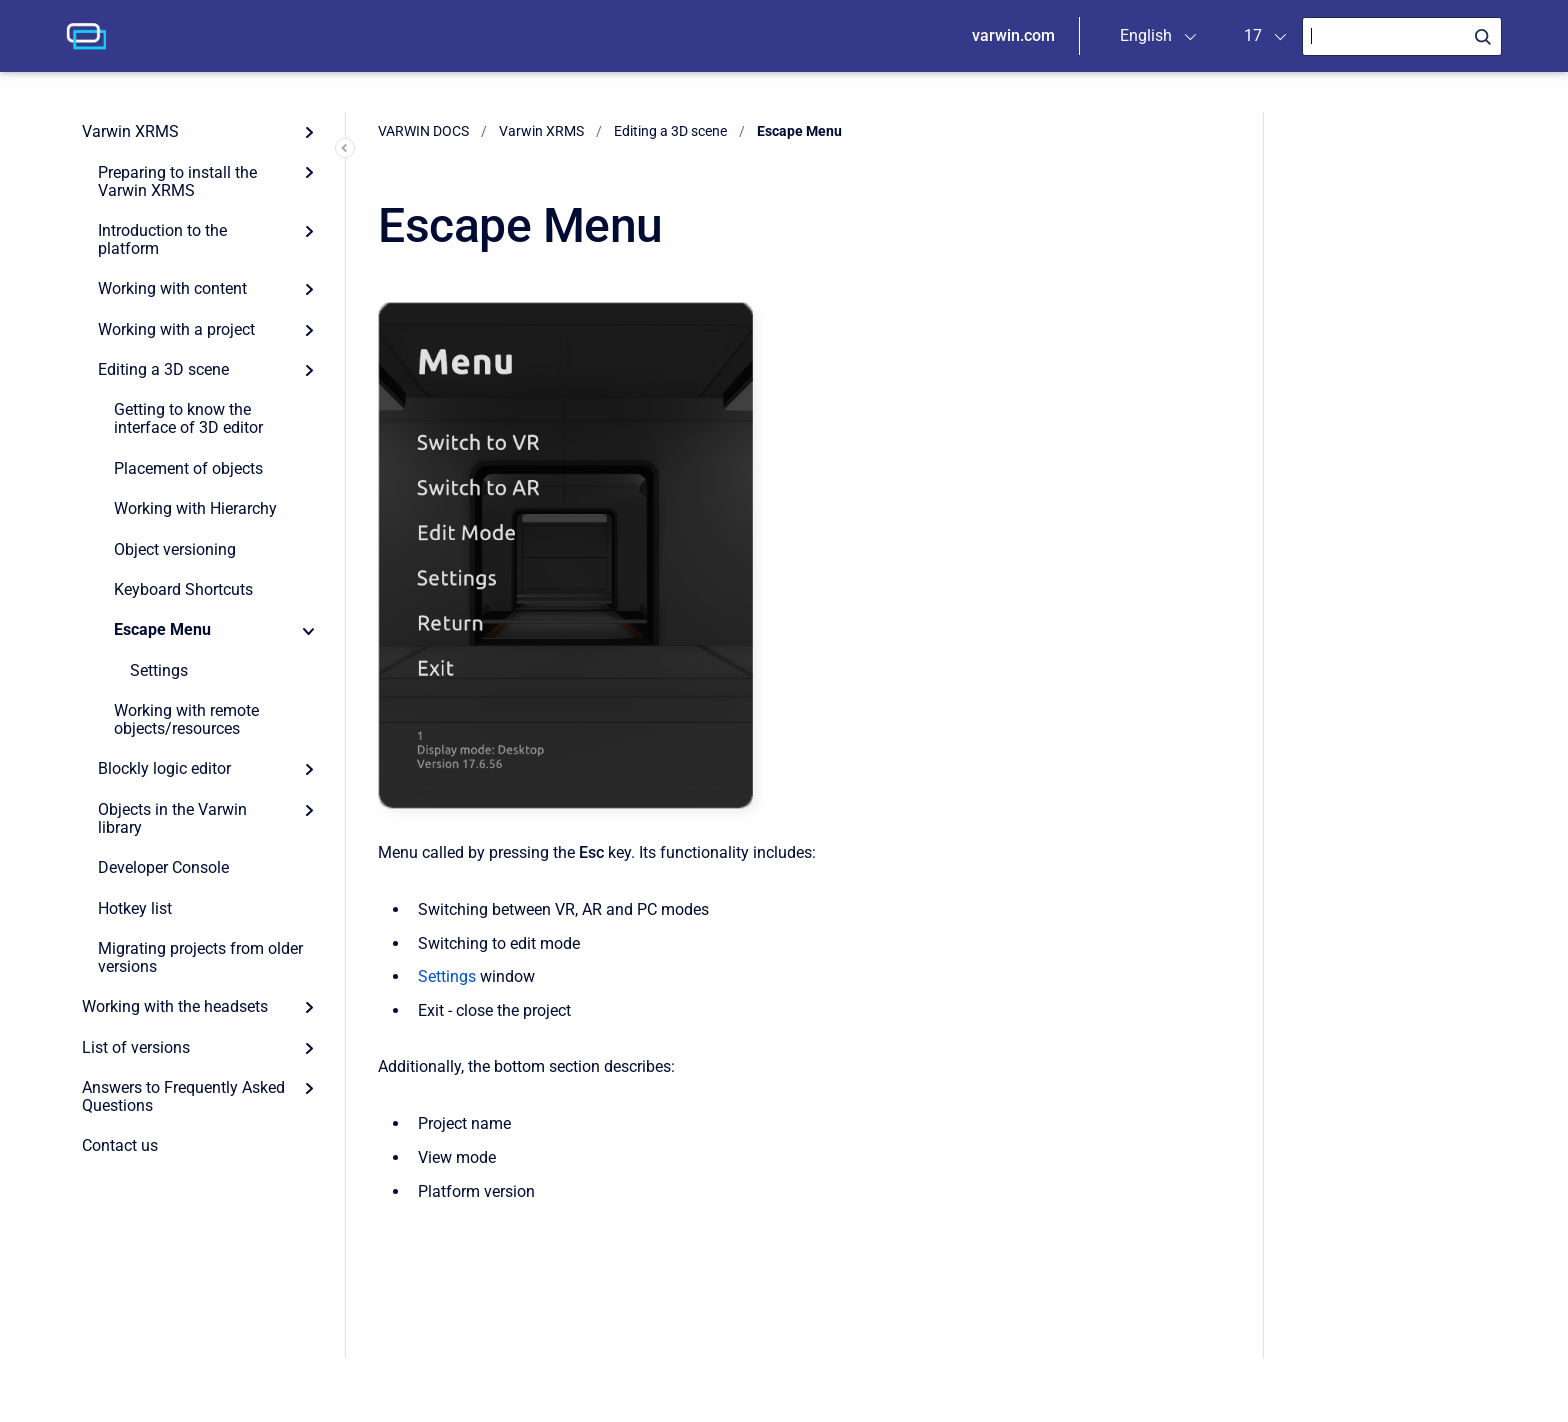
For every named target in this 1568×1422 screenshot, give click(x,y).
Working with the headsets (175, 1006)
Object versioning (175, 549)
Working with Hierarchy (195, 508)
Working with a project (176, 329)
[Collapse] (309, 630)
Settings (159, 670)
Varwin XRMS (130, 131)
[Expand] (309, 132)
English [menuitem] (1146, 35)
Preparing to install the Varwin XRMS (177, 181)
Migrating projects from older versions (200, 957)
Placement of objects (188, 468)
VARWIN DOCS (423, 131)
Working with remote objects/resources (186, 719)
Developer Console (163, 867)
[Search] (1402, 36)
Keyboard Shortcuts (183, 589)
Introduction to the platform (162, 239)
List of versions (136, 1047)
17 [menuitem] (1253, 35)
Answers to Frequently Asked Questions (183, 1096)
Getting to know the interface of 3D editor (188, 418)
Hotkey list (135, 908)
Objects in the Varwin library (172, 818)
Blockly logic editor (164, 768)
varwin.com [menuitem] (1013, 35)
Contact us (120, 1145)
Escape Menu (162, 629)
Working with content (172, 288)
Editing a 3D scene (163, 369)
